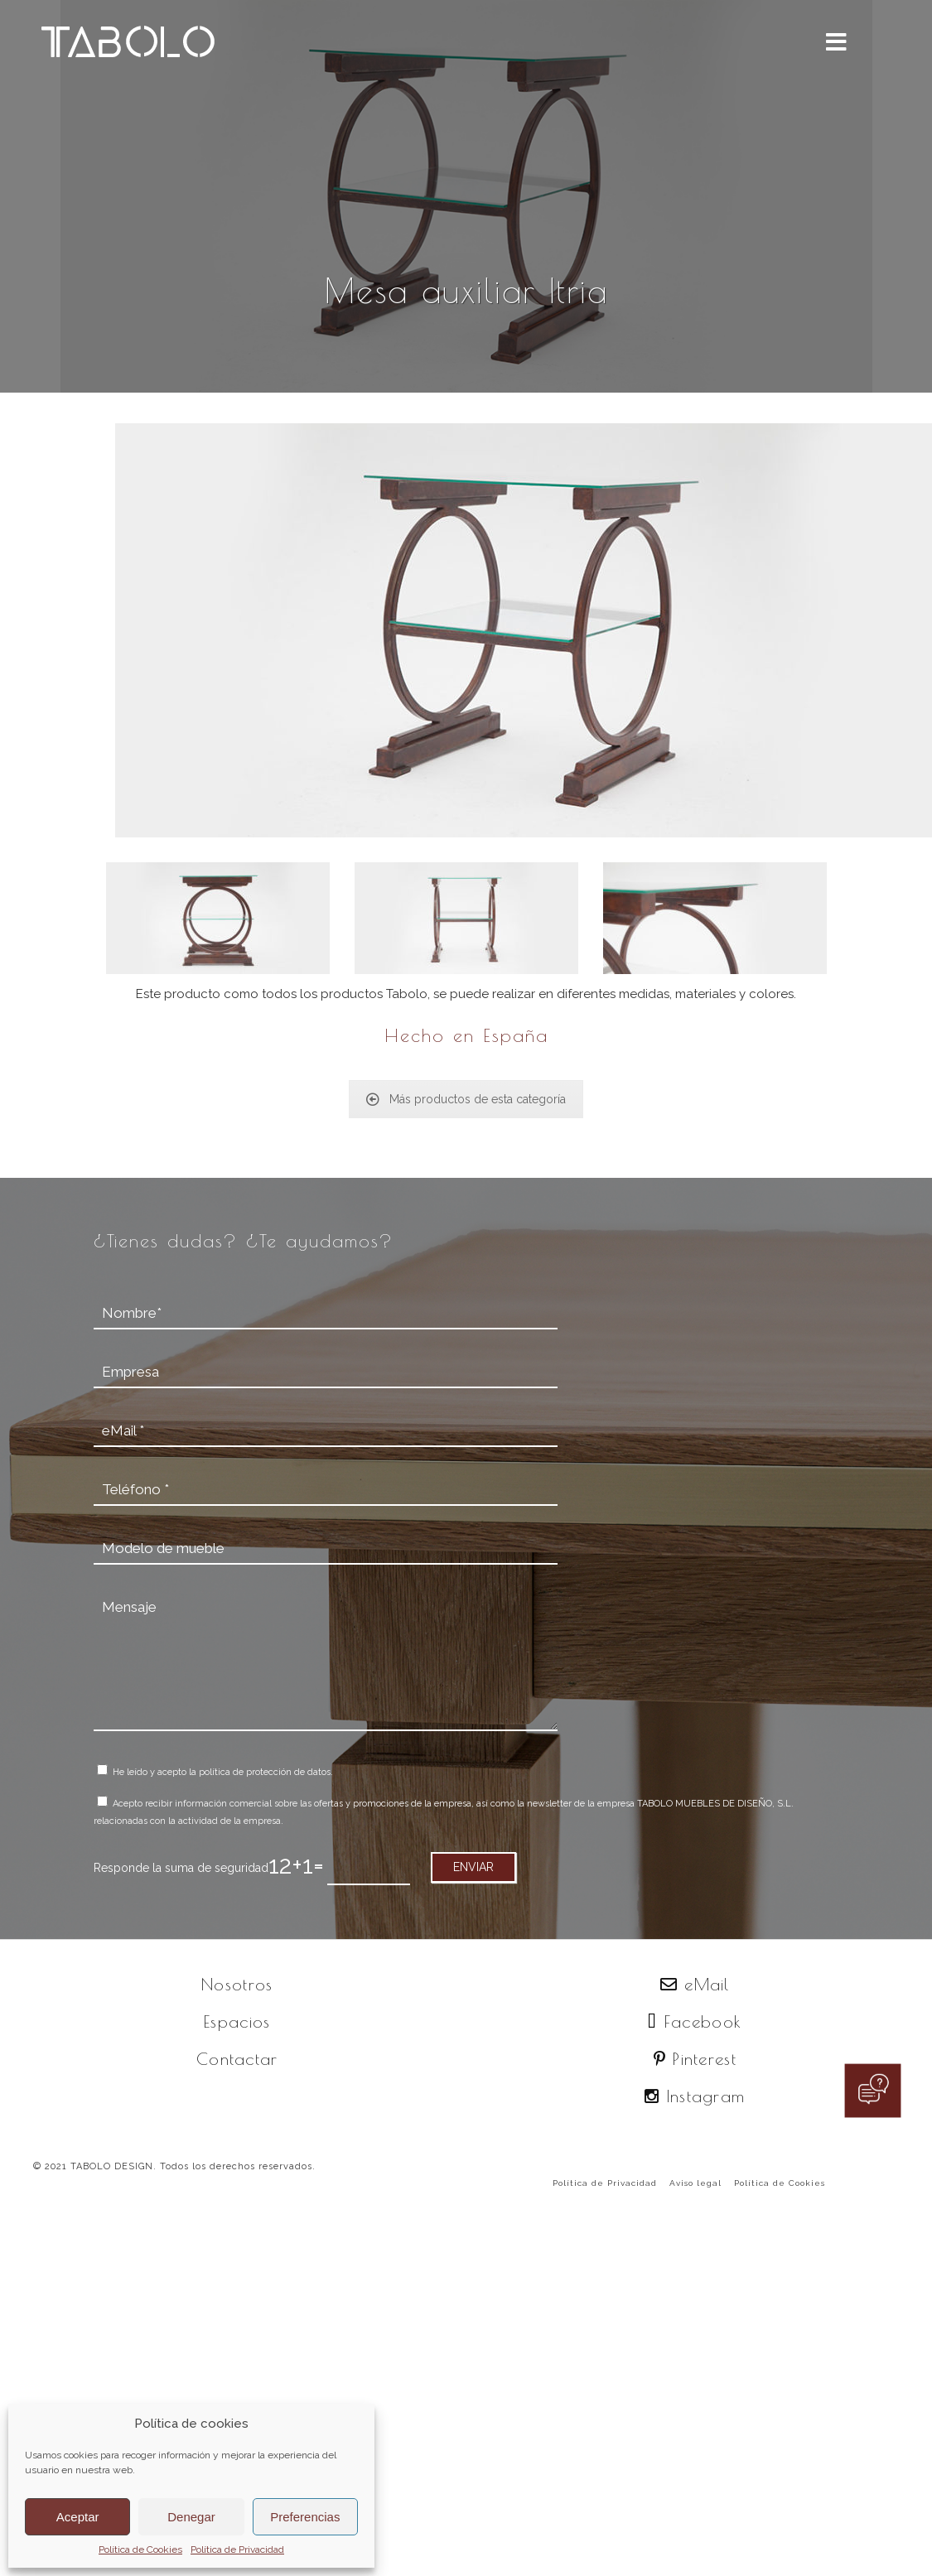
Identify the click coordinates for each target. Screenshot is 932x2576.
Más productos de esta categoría (466, 1099)
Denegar (191, 2517)
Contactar (237, 2058)
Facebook (694, 2021)
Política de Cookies (140, 2549)
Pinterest (695, 2058)
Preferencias (305, 2517)
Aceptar (77, 2517)
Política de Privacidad (237, 2549)
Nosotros (237, 1984)
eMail (695, 1984)
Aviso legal (695, 2183)
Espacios (237, 2021)
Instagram (695, 2096)
